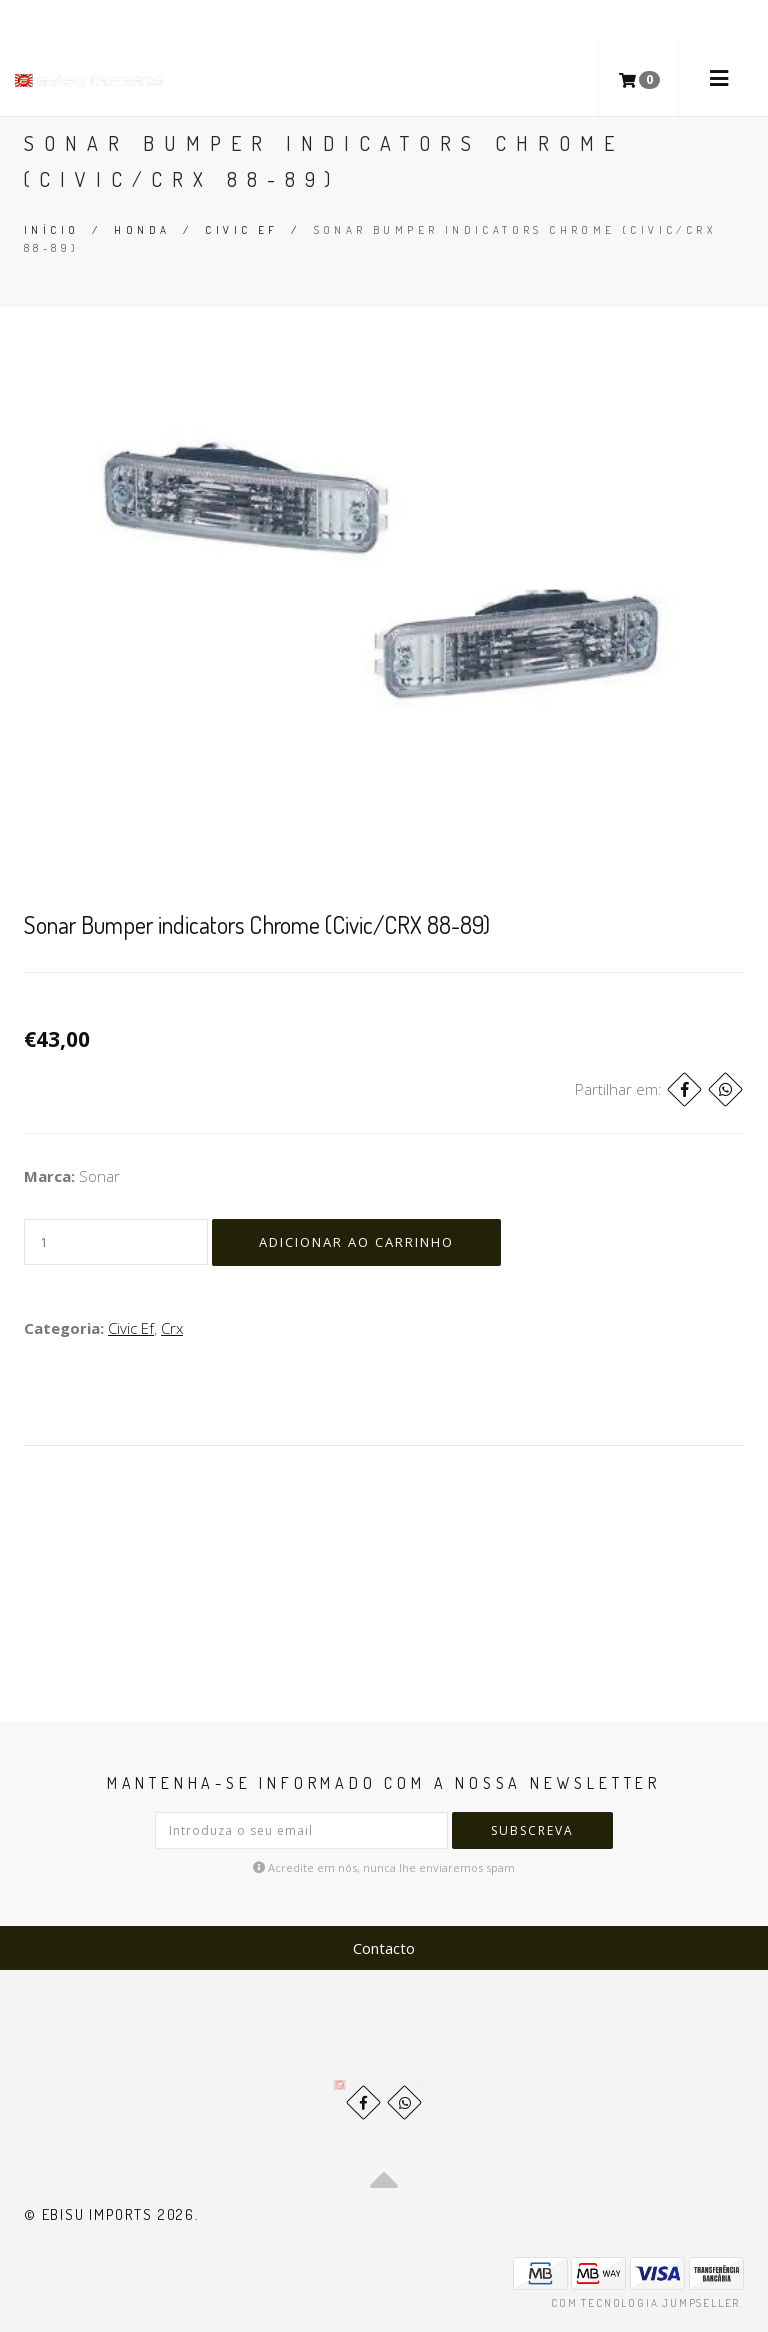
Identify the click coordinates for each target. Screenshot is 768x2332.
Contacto (384, 1948)
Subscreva (532, 1830)
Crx (172, 1328)
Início (51, 230)
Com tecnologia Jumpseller (645, 2303)
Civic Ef (241, 230)
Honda (142, 230)
